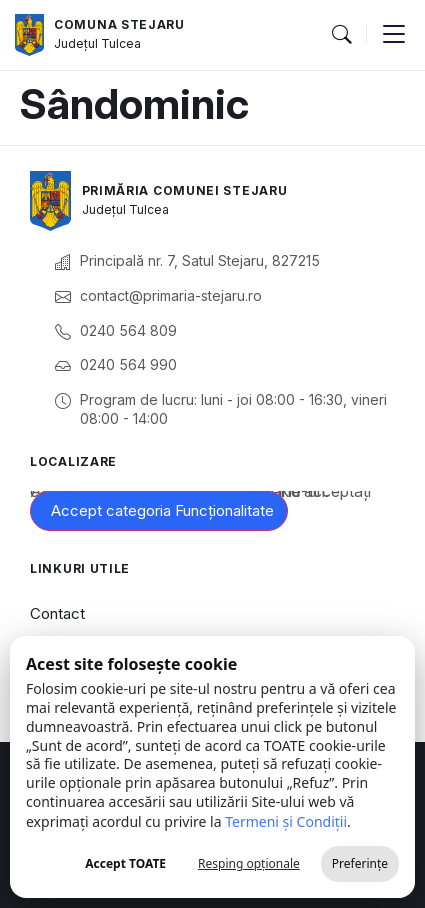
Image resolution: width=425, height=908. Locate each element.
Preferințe (360, 863)
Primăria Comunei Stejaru (185, 190)
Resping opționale (249, 863)
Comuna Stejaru (119, 24)
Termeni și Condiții (286, 821)
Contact (57, 613)
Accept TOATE (125, 863)
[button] (341, 35)
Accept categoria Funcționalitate (162, 510)
